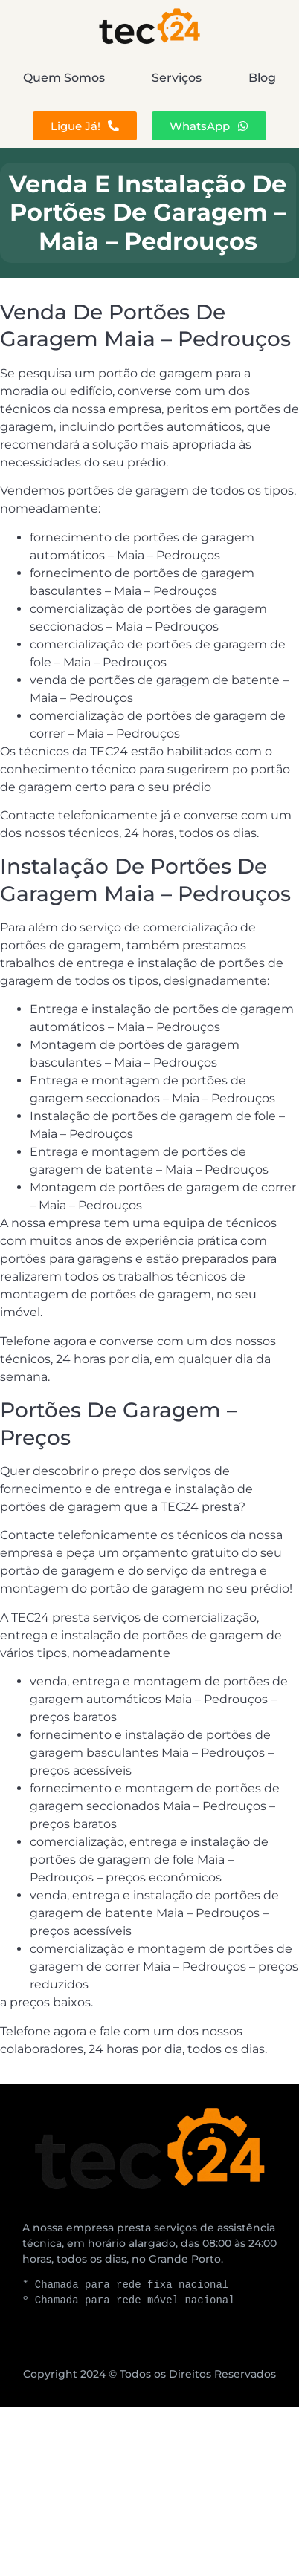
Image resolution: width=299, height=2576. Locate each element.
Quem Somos (64, 78)
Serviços (177, 78)
